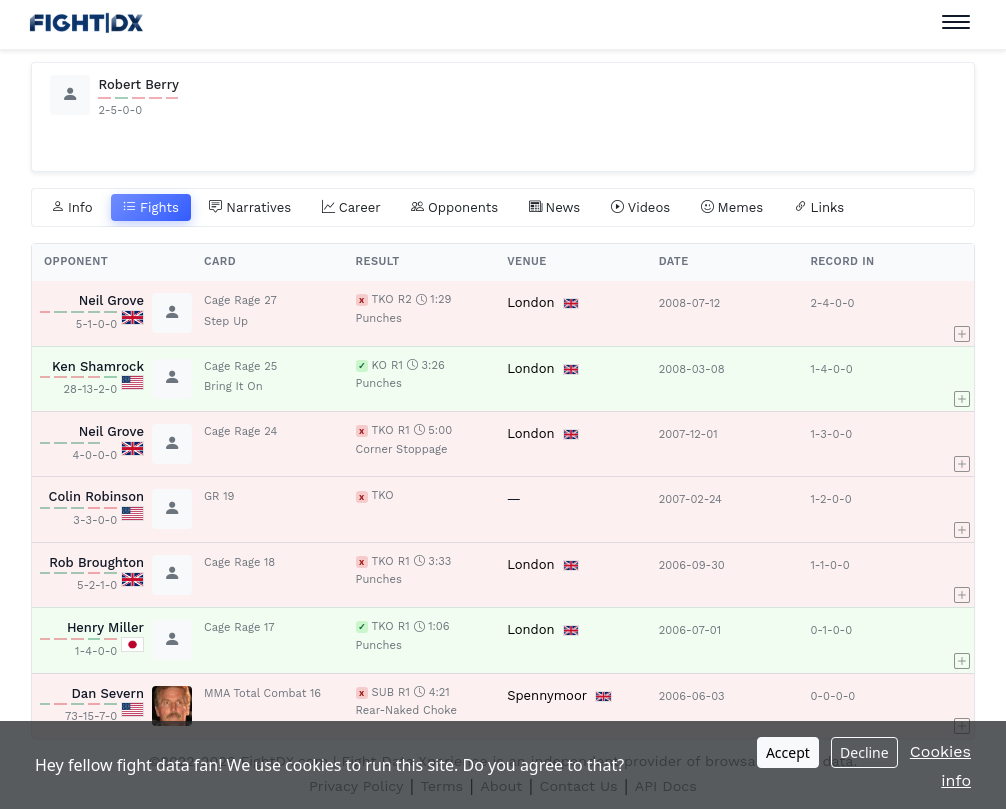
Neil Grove (111, 300)
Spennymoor (547, 695)
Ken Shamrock (98, 366)
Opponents (454, 208)
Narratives (250, 208)
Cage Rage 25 (240, 366)
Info (72, 208)
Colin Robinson (96, 496)
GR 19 (219, 496)
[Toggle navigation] (956, 22)
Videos (641, 208)
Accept (788, 752)
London (530, 302)
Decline (864, 752)
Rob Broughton (96, 562)
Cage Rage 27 (240, 300)
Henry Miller (105, 627)
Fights (151, 208)
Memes (732, 208)
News (555, 208)
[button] (962, 313)
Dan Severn (107, 693)
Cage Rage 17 (239, 627)
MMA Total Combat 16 (262, 693)
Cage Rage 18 (239, 562)
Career (351, 208)
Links (819, 208)
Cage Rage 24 (240, 431)
